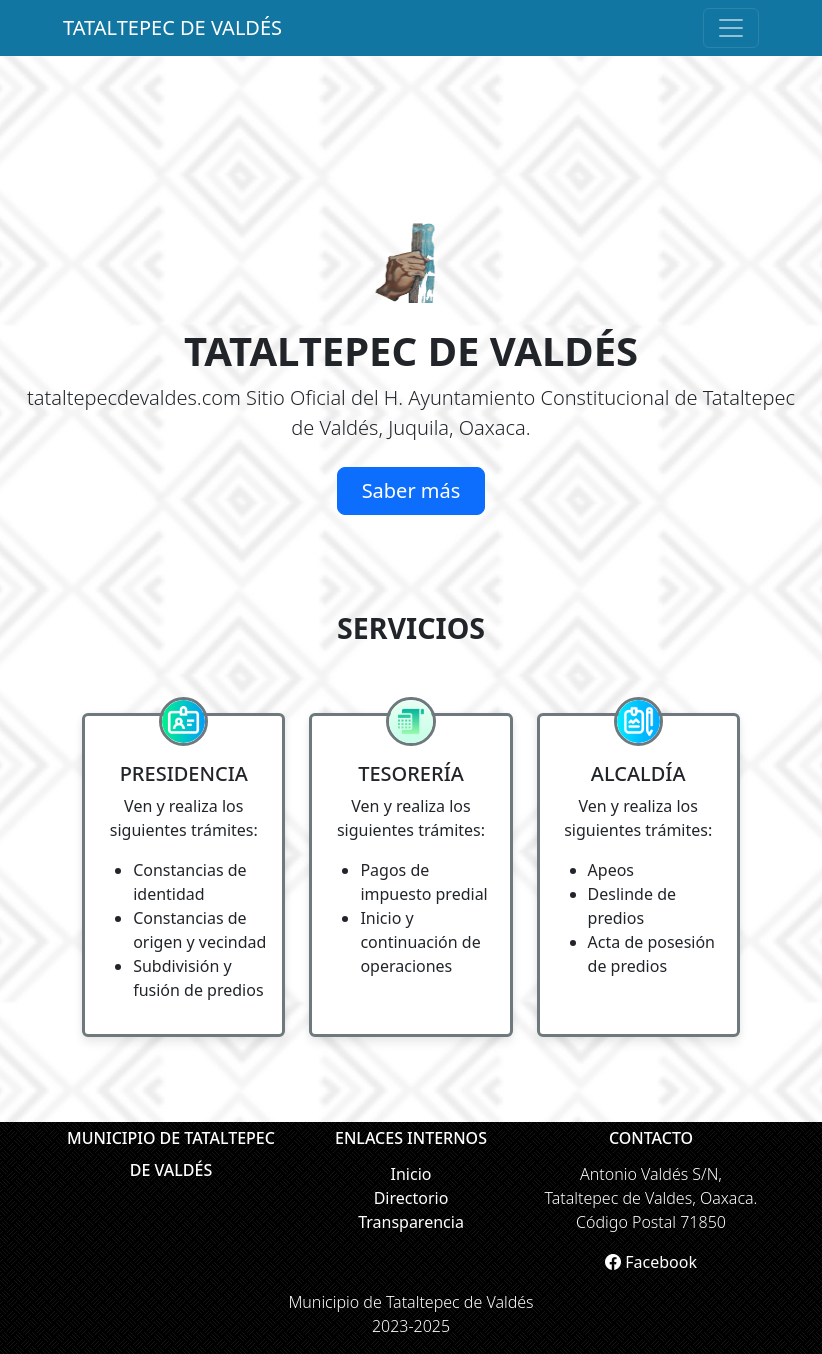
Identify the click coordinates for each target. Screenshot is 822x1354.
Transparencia (411, 1222)
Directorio (411, 1198)
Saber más (411, 490)
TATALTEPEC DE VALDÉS (172, 27)
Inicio (411, 1174)
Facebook (651, 1262)
